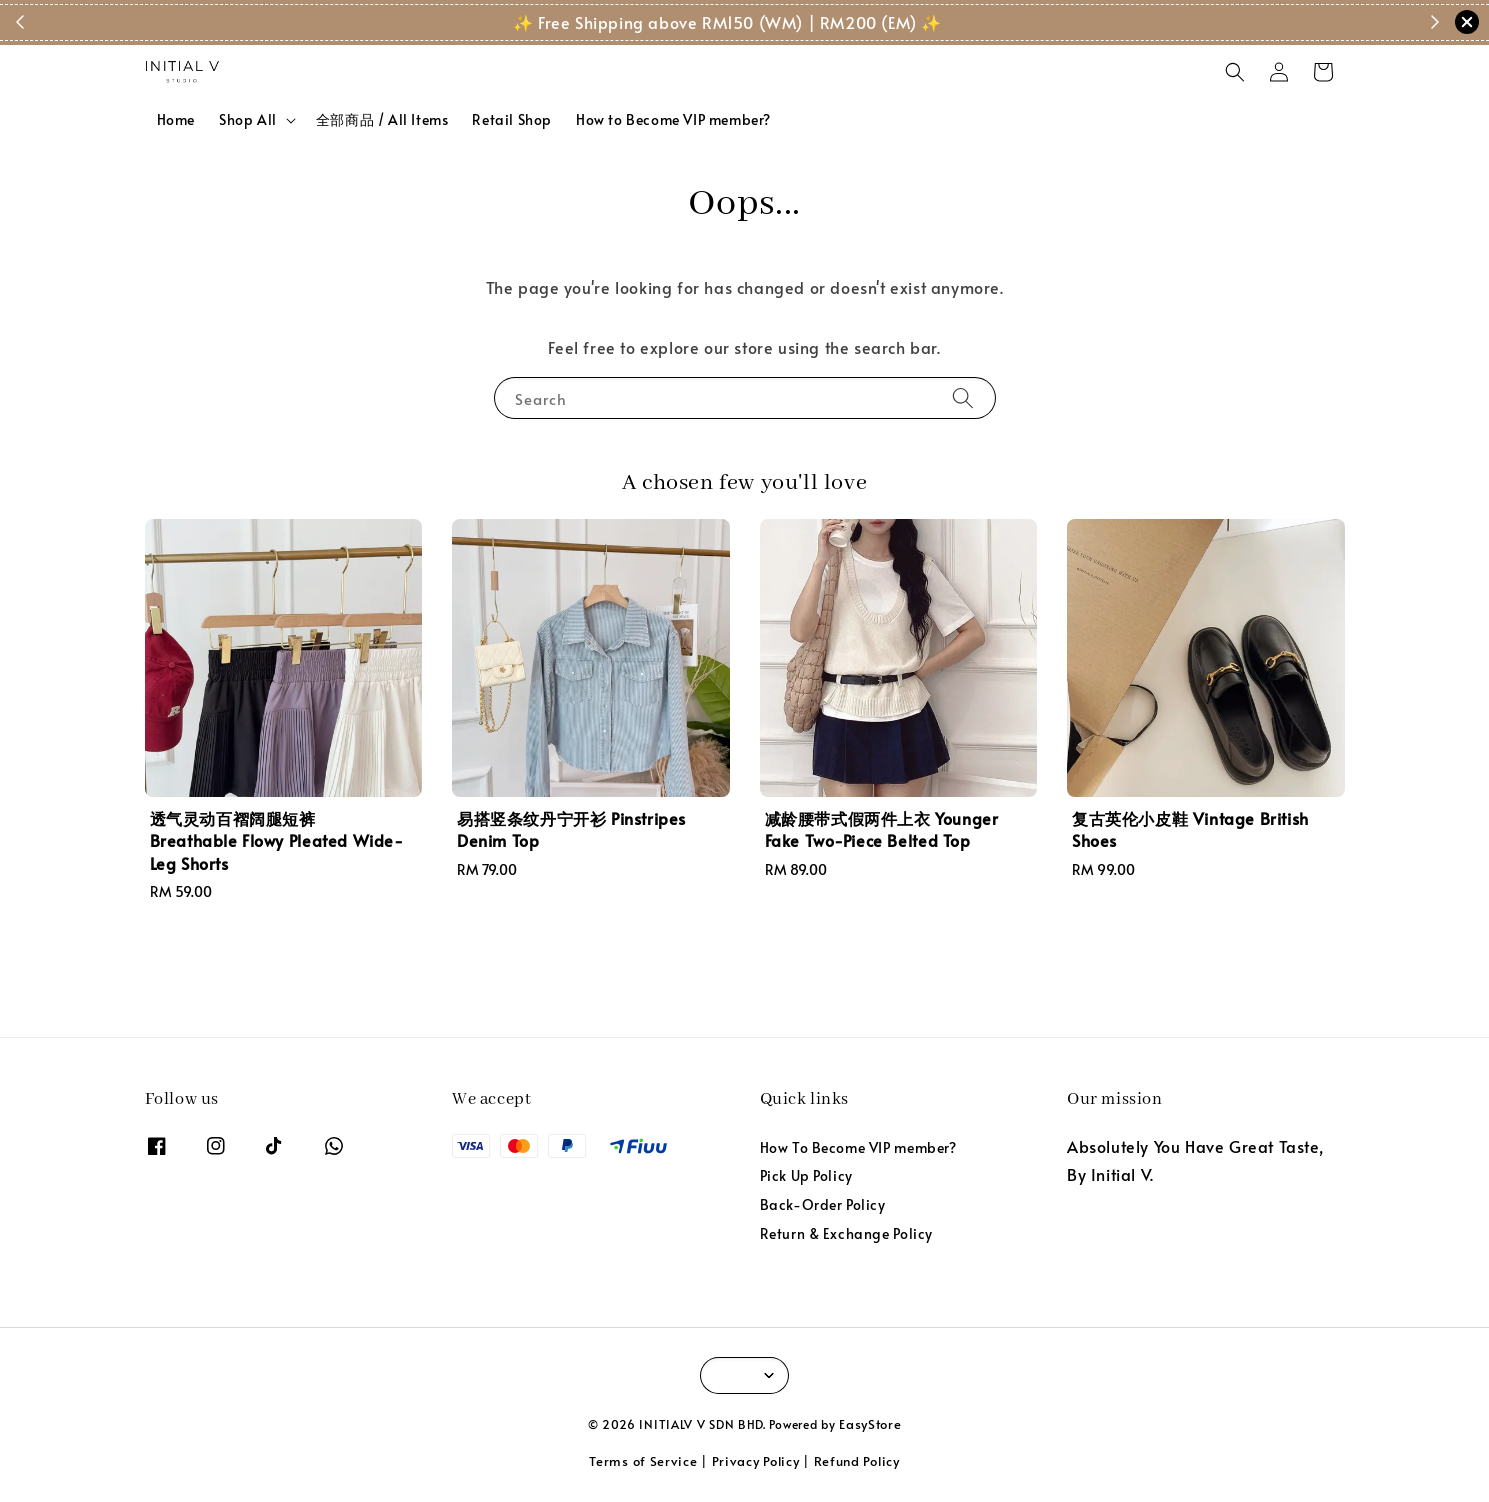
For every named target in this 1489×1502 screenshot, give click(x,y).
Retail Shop (512, 119)
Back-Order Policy (823, 1204)
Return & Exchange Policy (846, 1233)
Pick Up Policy (806, 1175)
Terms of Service (643, 1461)
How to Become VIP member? (673, 119)
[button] (1235, 72)
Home (176, 119)
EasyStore (870, 1424)
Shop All (248, 120)
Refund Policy (857, 1461)
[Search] (963, 397)
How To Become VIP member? (858, 1148)
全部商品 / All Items (382, 119)
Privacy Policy (756, 1461)
